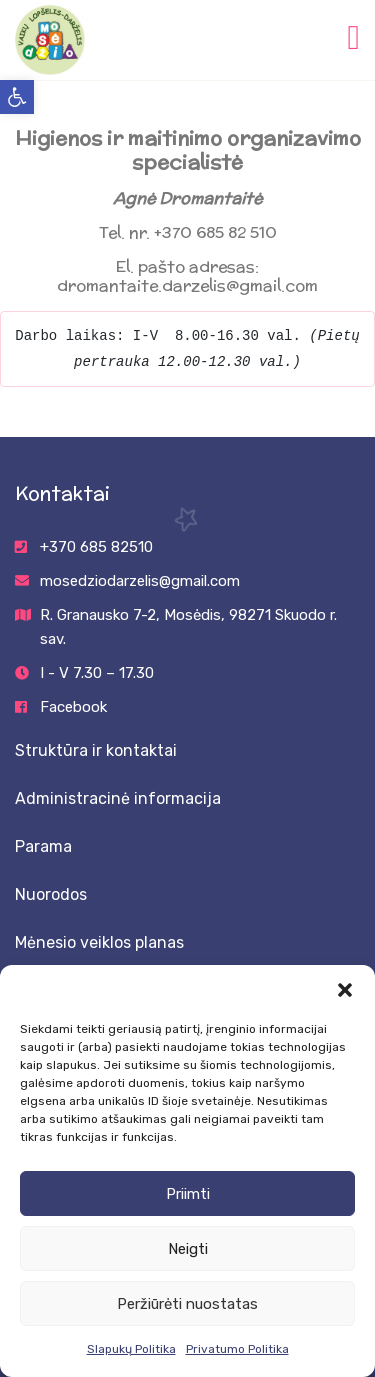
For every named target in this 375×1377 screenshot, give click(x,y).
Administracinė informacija (118, 798)
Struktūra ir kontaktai (96, 750)
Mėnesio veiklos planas (99, 942)
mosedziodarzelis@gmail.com (140, 581)
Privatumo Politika (237, 1349)
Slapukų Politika (131, 1349)
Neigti (188, 1249)
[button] (17, 97)
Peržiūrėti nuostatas (187, 1304)
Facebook (73, 707)
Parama (43, 846)
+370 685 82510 (96, 547)
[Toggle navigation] (354, 35)
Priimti (188, 1194)
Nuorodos (51, 894)
